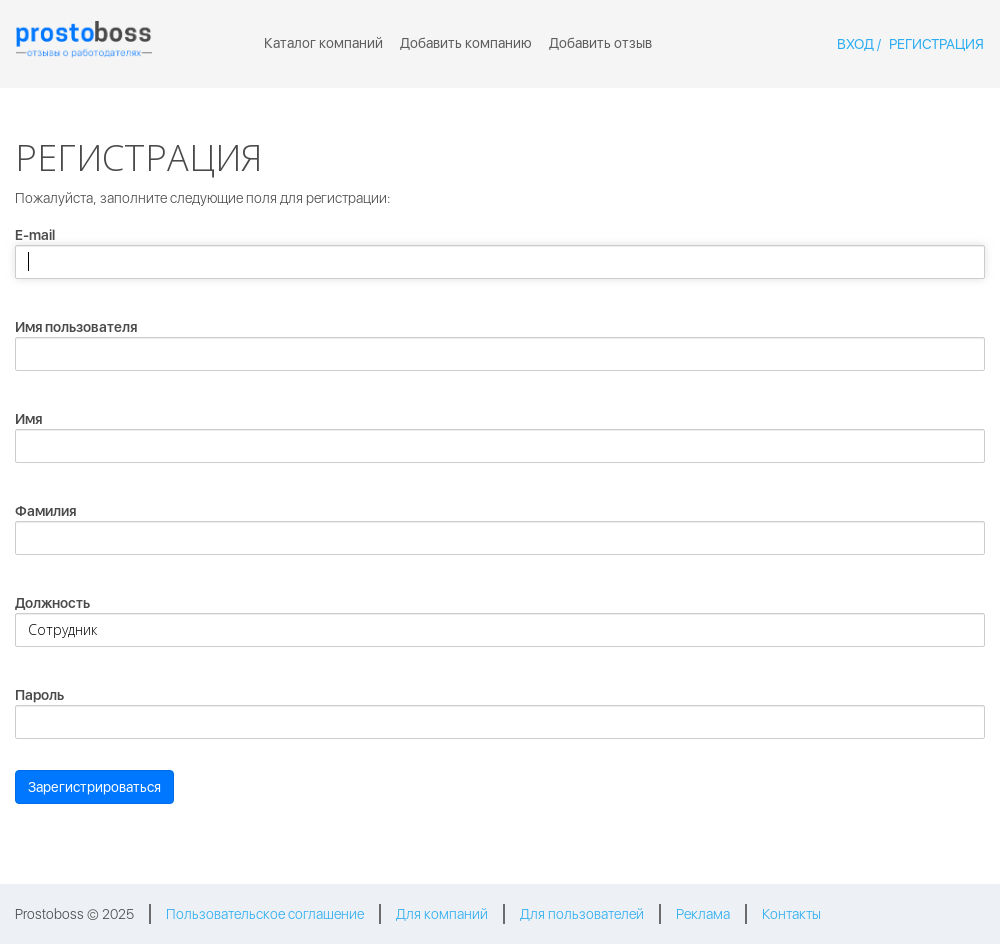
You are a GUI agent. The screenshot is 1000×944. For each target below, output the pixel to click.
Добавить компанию (466, 43)
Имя (28, 419)
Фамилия (45, 511)
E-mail (35, 235)
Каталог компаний (323, 43)
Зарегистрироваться (94, 787)
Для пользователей (582, 914)
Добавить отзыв (600, 43)
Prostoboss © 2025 (74, 914)
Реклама (703, 914)
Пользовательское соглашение (265, 914)
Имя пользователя (76, 327)
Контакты (791, 914)
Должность (52, 603)
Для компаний (442, 914)
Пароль (39, 695)
